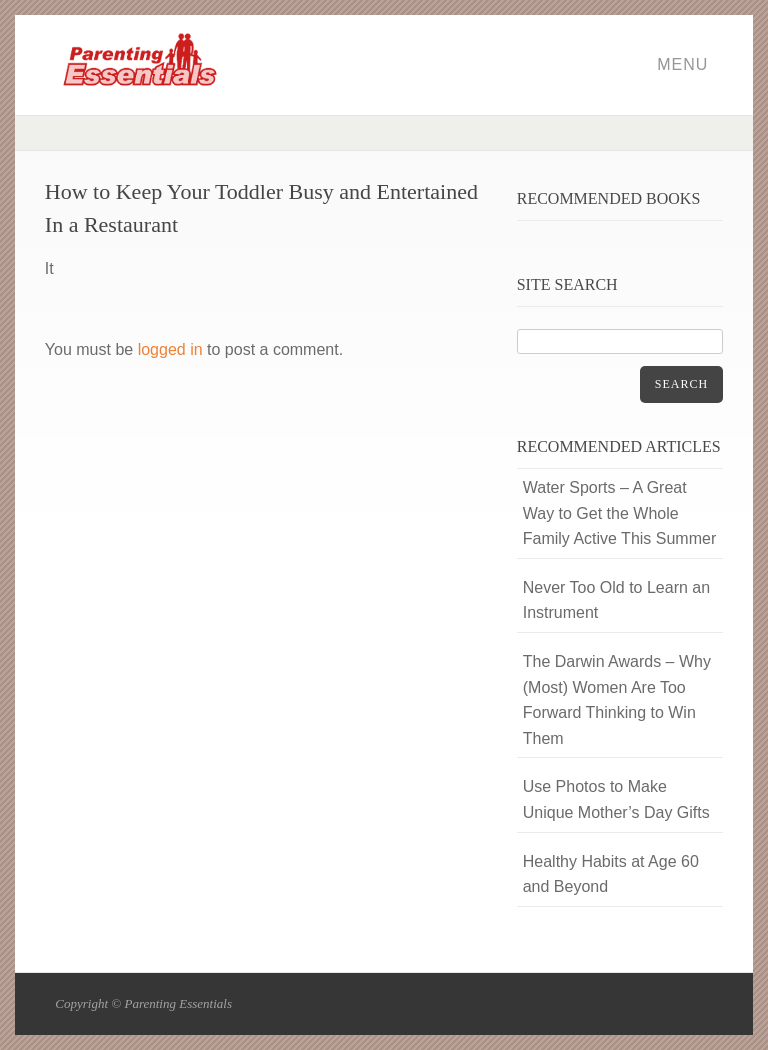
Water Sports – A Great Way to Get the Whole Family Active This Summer (620, 513)
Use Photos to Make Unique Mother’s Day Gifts (616, 799)
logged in (170, 349)
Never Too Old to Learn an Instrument (616, 600)
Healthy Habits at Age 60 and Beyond (611, 874)
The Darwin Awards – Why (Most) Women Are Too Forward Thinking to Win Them (617, 700)
